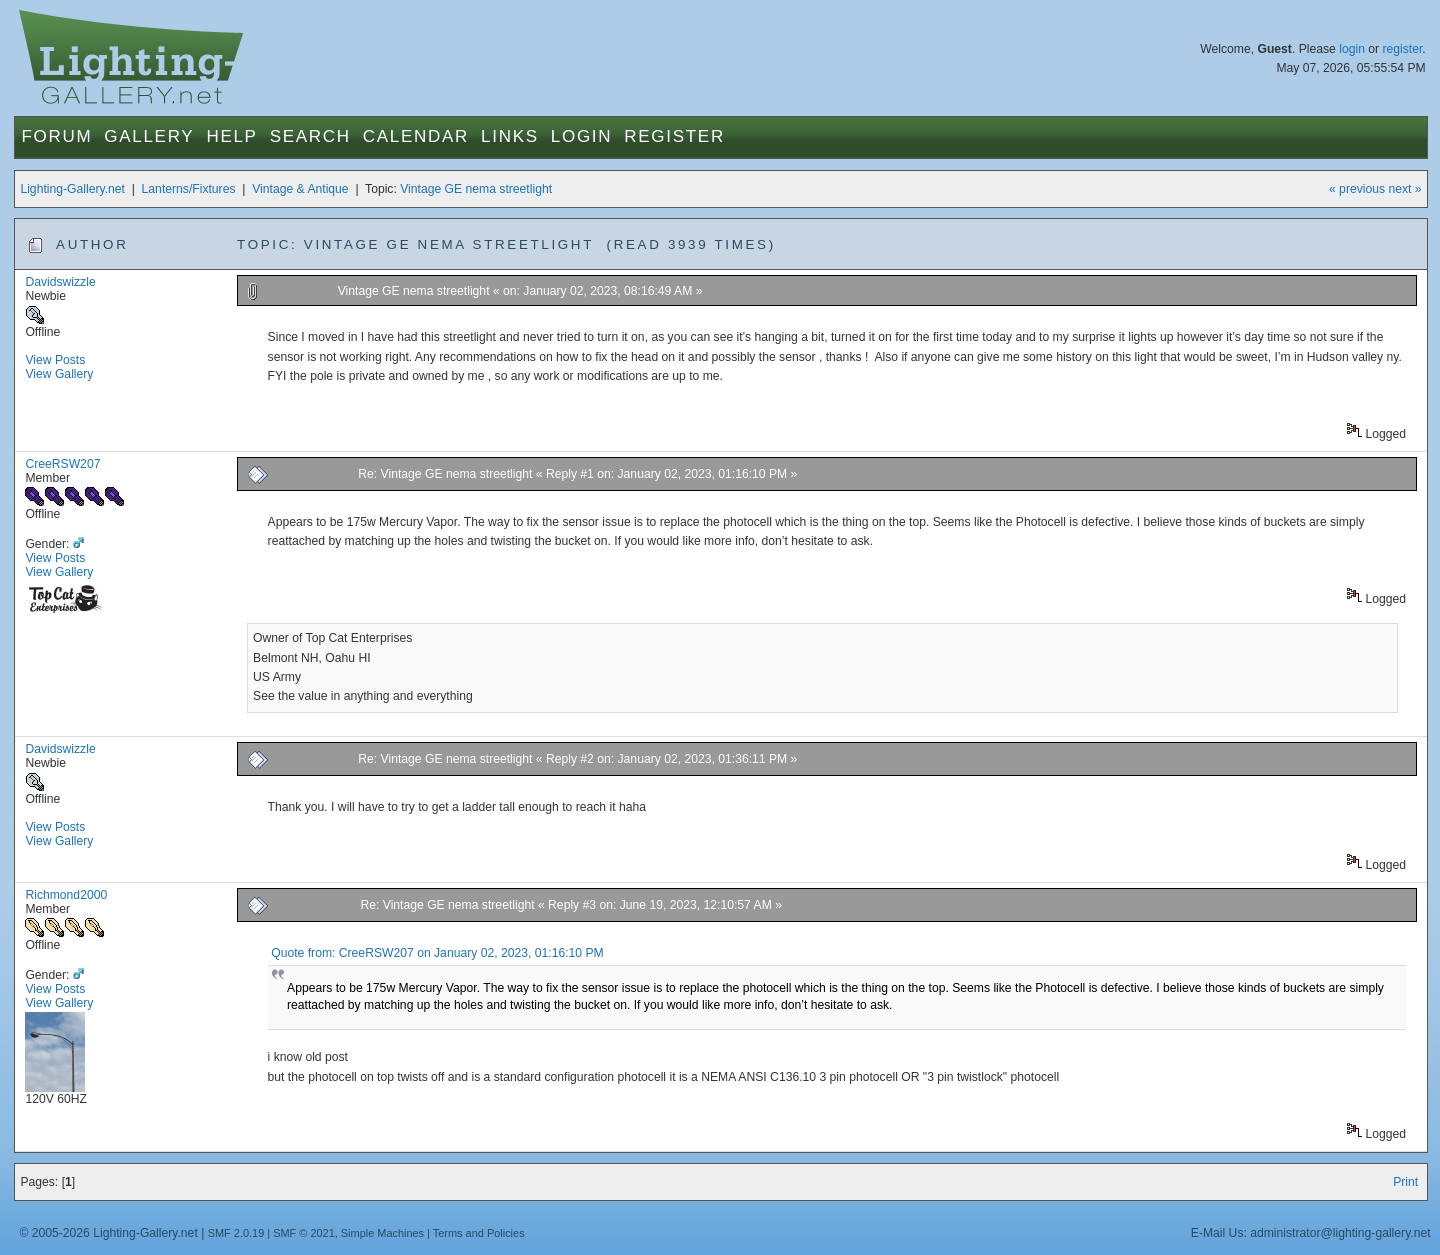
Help (231, 136)
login (1352, 49)
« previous (1357, 189)
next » (1404, 189)
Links (510, 136)
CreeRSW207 (62, 464)
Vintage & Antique (300, 189)
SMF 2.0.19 (236, 1233)
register (1402, 49)
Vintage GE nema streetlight (476, 189)
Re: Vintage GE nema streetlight (447, 474)
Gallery (149, 136)
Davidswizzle (60, 282)
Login (581, 136)
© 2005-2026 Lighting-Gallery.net (108, 1233)
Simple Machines (382, 1233)
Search (310, 136)
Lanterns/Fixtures (189, 189)
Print (1405, 1182)
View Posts (55, 360)
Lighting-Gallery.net (72, 189)
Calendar (416, 136)
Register (674, 136)
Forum (56, 136)
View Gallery (59, 374)
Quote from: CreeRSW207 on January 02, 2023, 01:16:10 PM (437, 953)
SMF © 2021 (304, 1233)
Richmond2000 (66, 895)
